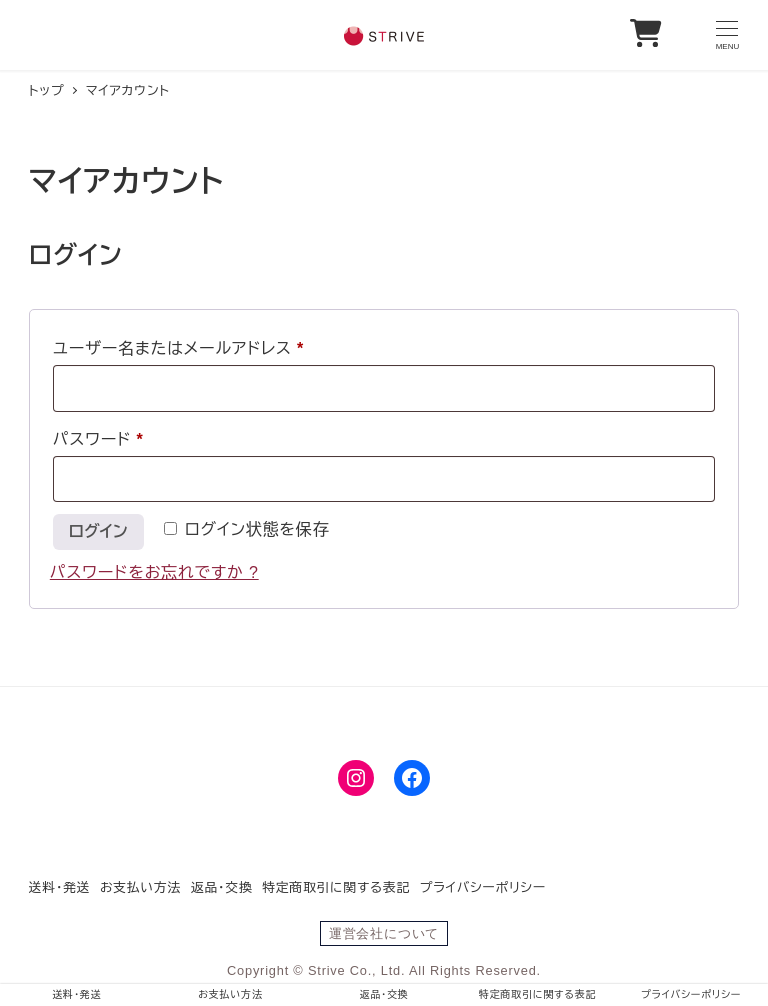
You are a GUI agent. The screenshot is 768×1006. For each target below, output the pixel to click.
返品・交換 (222, 887)
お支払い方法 (140, 887)
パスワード (106, 440)
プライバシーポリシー (483, 887)
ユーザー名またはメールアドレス (186, 349)
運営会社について (384, 933)
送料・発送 (60, 887)
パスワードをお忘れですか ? (154, 572)
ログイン (98, 531)
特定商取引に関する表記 (336, 887)
